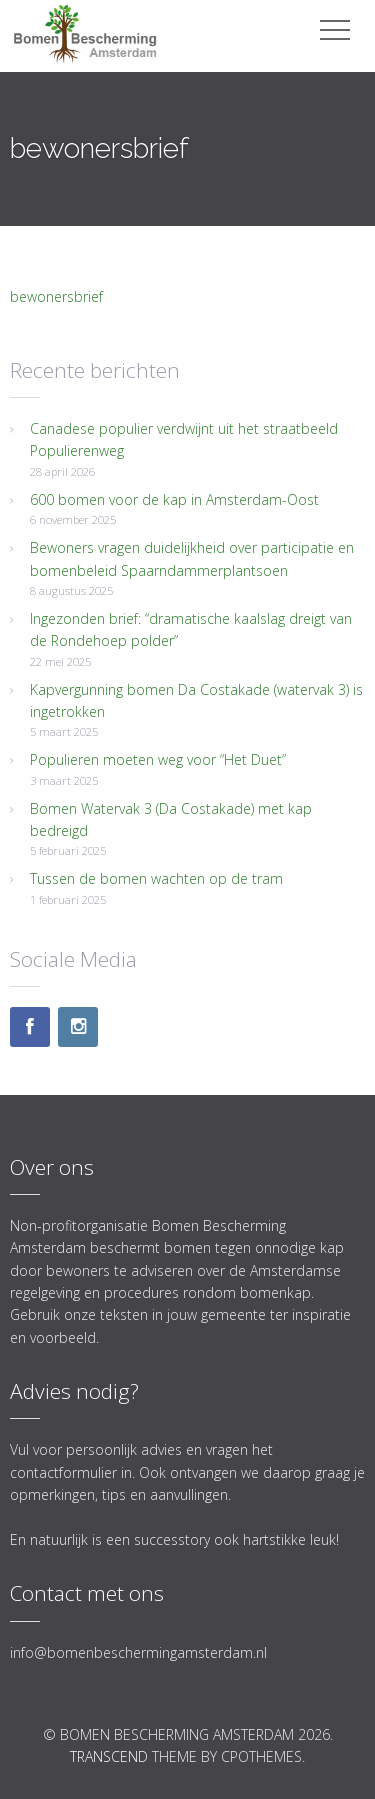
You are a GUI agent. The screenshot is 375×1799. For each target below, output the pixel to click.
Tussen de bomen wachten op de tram (156, 878)
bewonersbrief (56, 296)
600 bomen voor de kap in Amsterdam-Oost (174, 499)
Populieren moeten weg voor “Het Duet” (158, 759)
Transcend (109, 1756)
